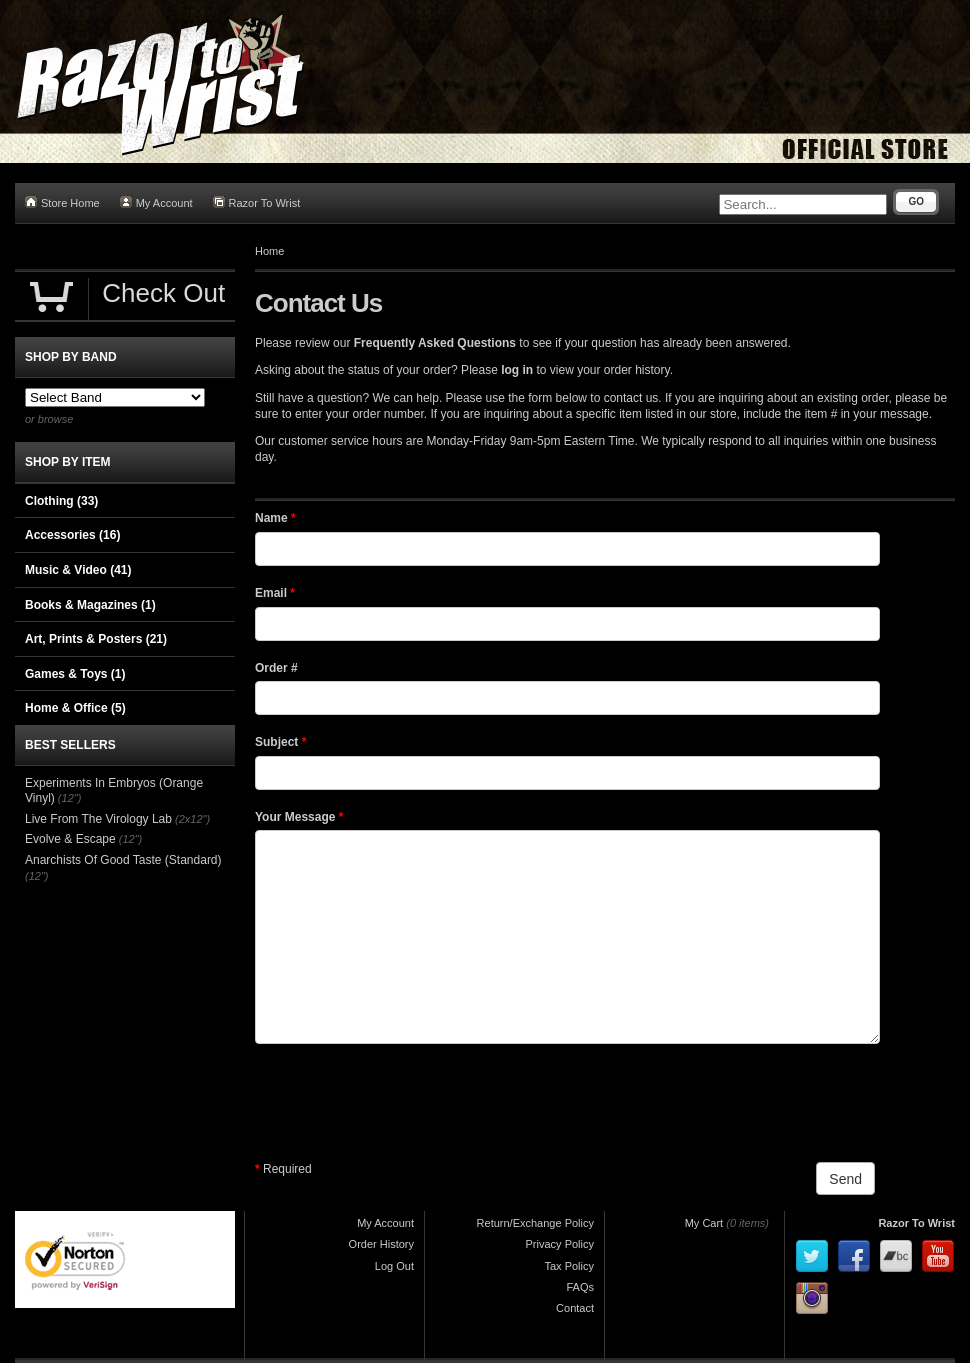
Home (269, 251)
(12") (69, 798)
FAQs (580, 1287)
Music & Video (78, 570)
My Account (156, 202)
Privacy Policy (560, 1244)
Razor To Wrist (257, 202)
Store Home (62, 202)
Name (275, 518)
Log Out (394, 1266)
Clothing (61, 501)
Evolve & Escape (70, 839)
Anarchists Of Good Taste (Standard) (123, 860)
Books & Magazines (90, 605)
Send (845, 1179)
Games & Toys (75, 674)
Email (275, 593)
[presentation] (407, 1103)
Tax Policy (569, 1266)
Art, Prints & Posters (96, 639)
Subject (280, 742)
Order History (381, 1244)
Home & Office (75, 708)
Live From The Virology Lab (98, 819)
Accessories (72, 535)
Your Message (299, 817)
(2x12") (192, 819)
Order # (276, 668)
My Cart (704, 1223)
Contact (575, 1308)
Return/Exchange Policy (535, 1223)
